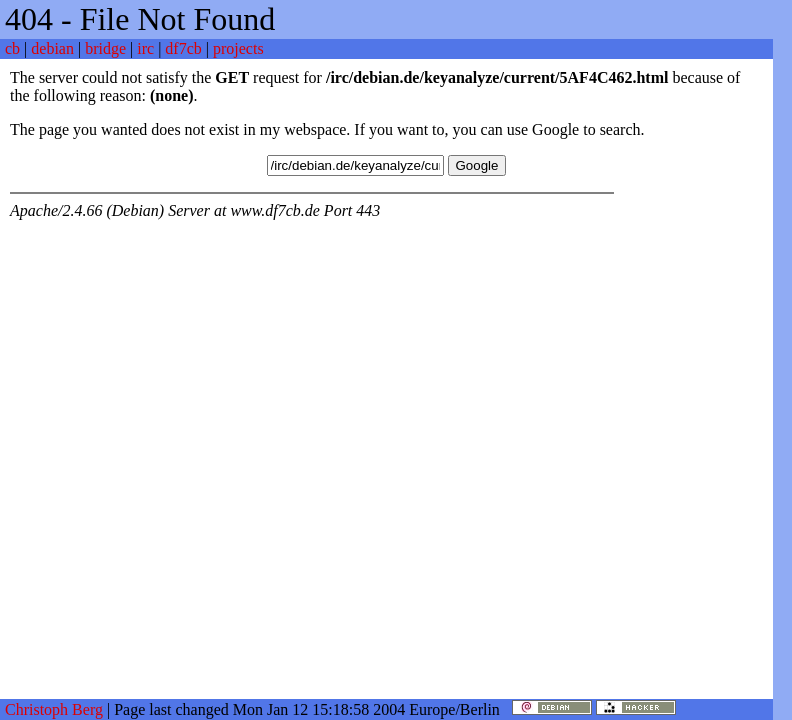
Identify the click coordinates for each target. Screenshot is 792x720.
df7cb (183, 48)
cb (12, 48)
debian (52, 48)
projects (238, 48)
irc (145, 48)
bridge (105, 48)
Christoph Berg (54, 709)
